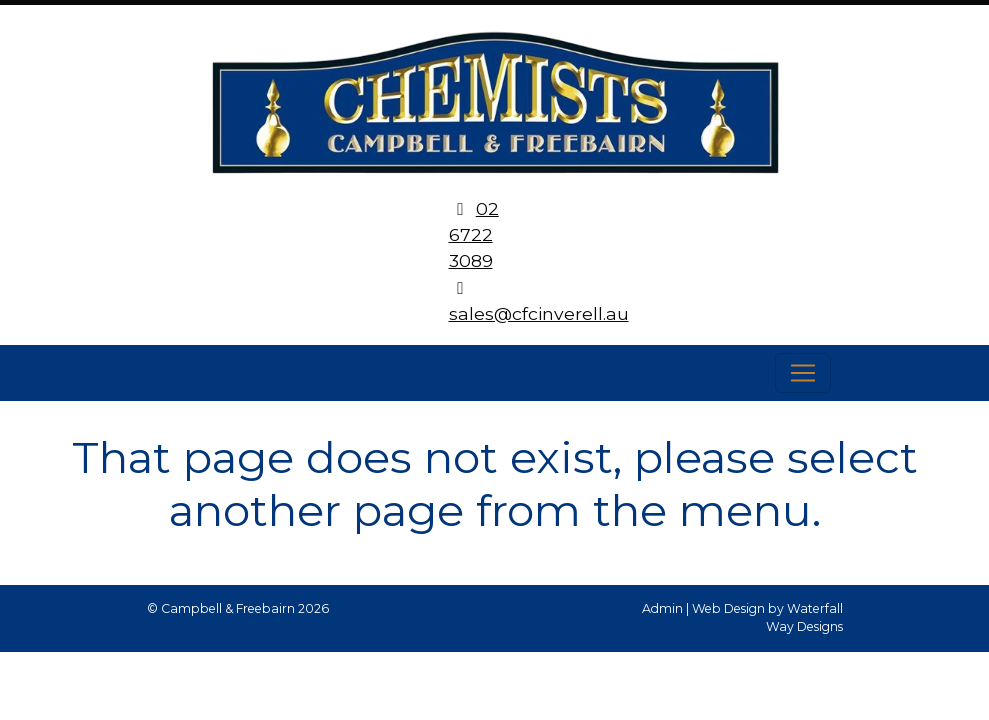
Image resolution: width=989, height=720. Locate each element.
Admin (662, 608)
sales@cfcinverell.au (539, 313)
